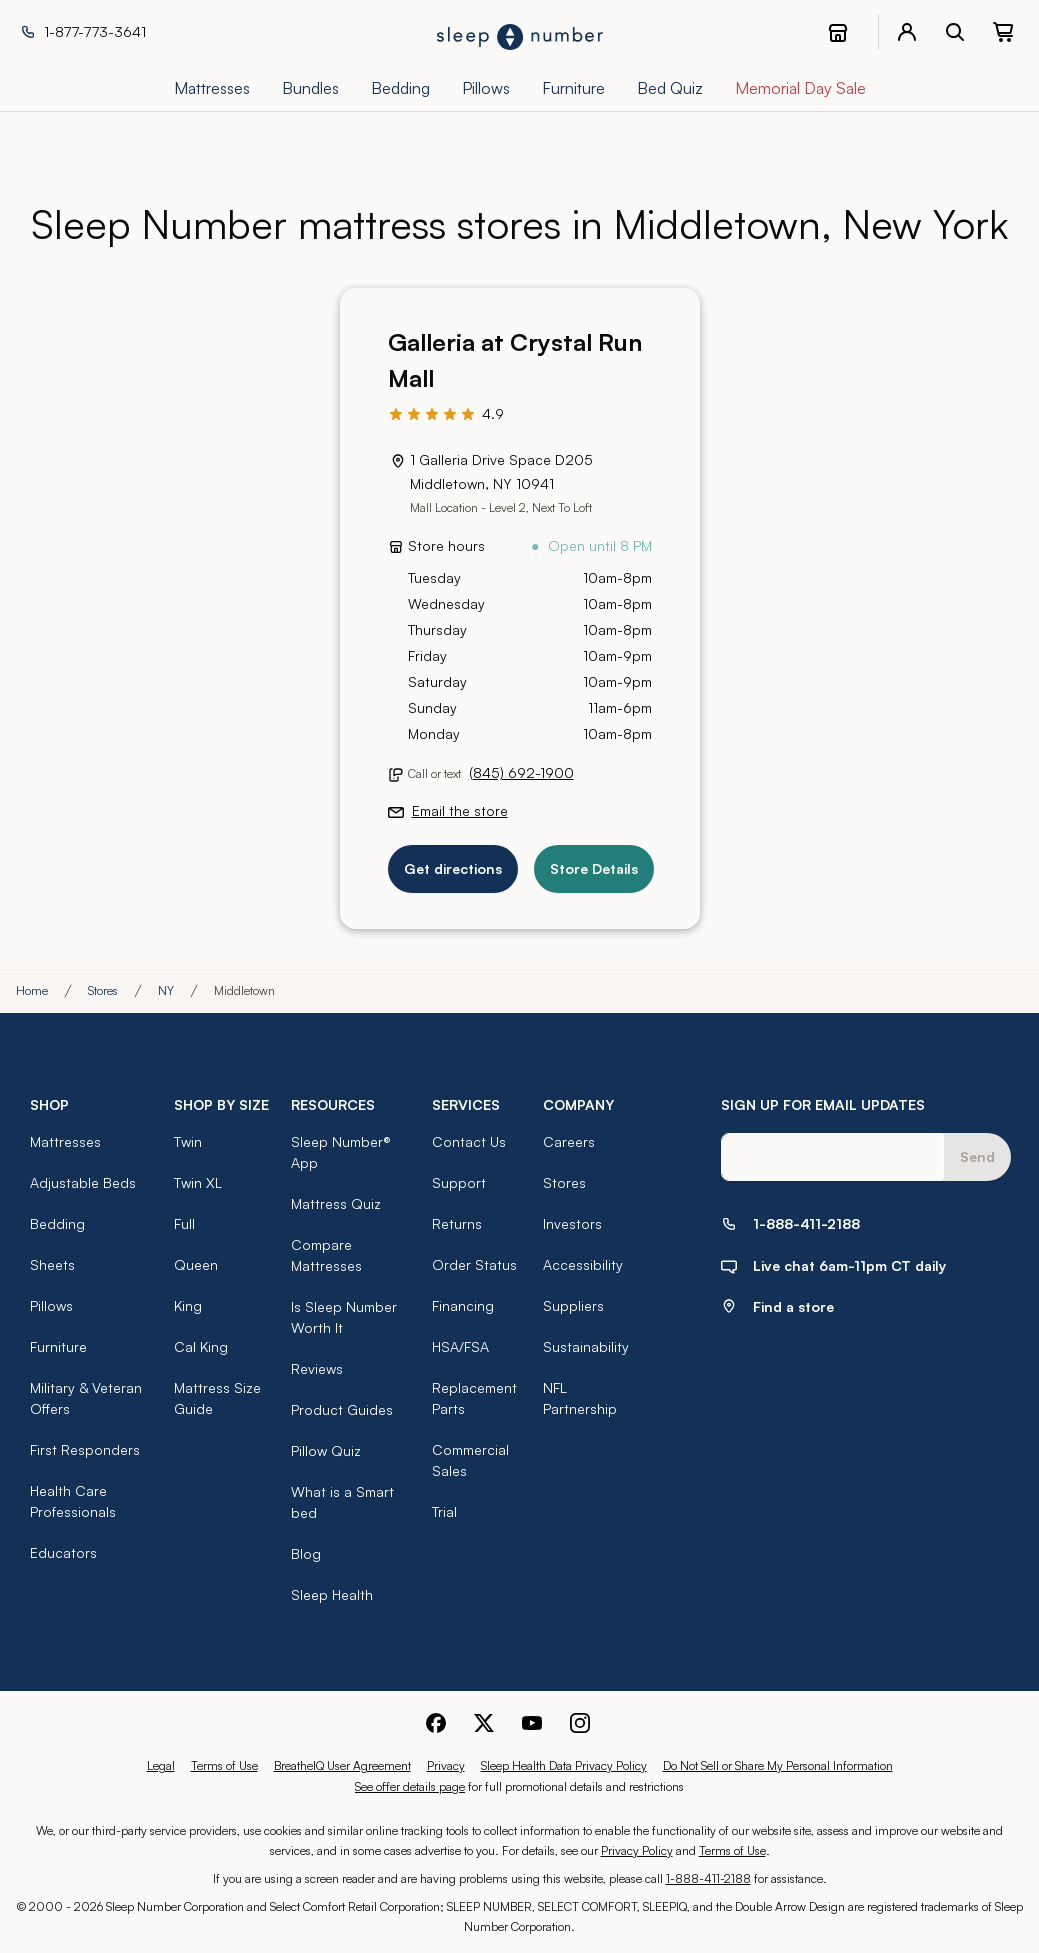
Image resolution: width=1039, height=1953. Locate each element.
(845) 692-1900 (521, 772)
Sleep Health (332, 1594)
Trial (444, 1511)
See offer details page (410, 1786)
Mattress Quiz (336, 1203)
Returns (457, 1223)
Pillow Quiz (326, 1450)
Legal (161, 1765)
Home (32, 990)
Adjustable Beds (83, 1182)
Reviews (317, 1368)
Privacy (446, 1765)
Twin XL (198, 1182)
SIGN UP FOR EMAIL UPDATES (823, 1104)
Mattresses (65, 1141)
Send (977, 1156)
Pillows (51, 1305)
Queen (196, 1264)
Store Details (594, 868)
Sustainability (586, 1346)
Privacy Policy (637, 1850)
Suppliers (573, 1305)
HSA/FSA (460, 1346)
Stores (103, 990)
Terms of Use (224, 1765)
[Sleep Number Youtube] (532, 1720)
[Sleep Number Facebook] (436, 1720)
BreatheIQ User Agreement (342, 1765)
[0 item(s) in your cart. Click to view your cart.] (1003, 32)
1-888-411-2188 (708, 1878)
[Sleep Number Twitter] (484, 1720)
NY (166, 990)
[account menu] (907, 32)
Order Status (474, 1264)
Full (184, 1223)
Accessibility (583, 1264)
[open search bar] (955, 32)
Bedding (57, 1223)
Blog (306, 1553)
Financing (463, 1305)
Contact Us (469, 1141)
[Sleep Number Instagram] (580, 1720)
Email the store (460, 810)
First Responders (85, 1449)
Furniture (58, 1346)
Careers (569, 1141)
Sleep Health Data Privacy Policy (564, 1765)
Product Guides (342, 1409)
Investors (572, 1223)
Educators (63, 1552)
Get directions (453, 868)
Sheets (52, 1264)
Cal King (201, 1346)
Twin (188, 1141)
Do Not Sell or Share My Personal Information (778, 1765)
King (188, 1305)
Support (459, 1182)
